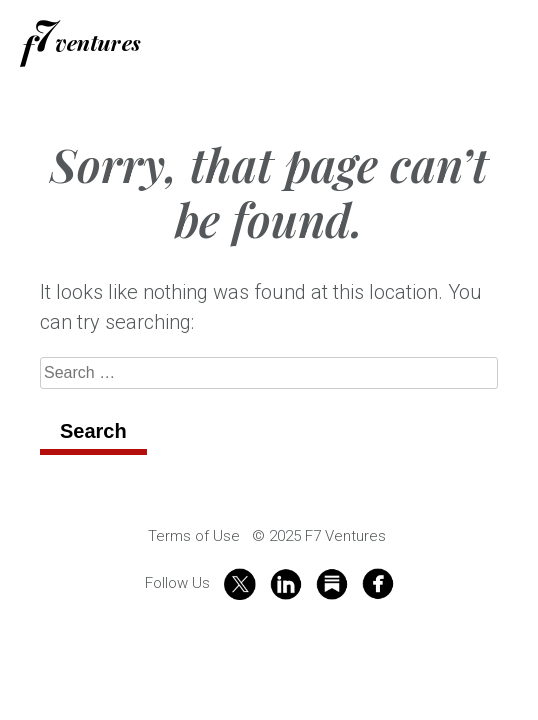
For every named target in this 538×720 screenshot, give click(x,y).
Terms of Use (194, 536)
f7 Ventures (80, 43)
